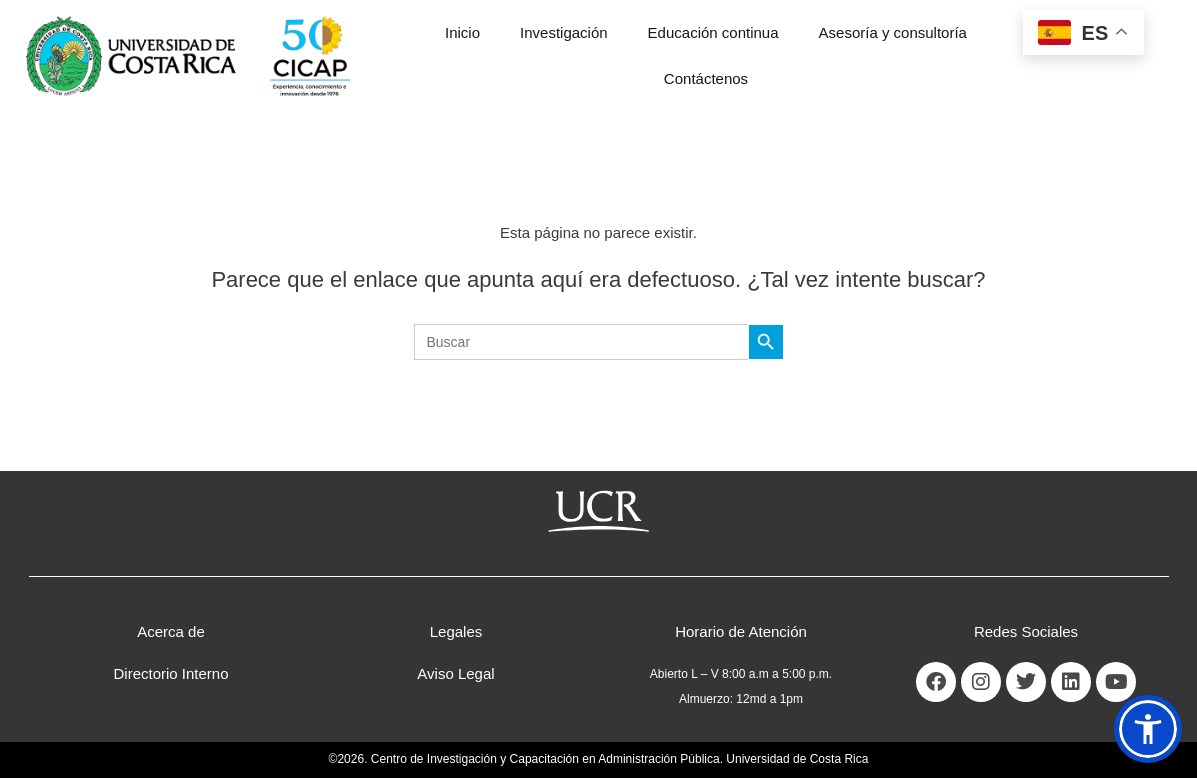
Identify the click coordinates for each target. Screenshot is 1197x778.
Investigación (564, 32)
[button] (1148, 729)
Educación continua (713, 32)
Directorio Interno (170, 673)
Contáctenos (706, 78)
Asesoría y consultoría (893, 32)
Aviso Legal (455, 673)
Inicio (462, 32)
